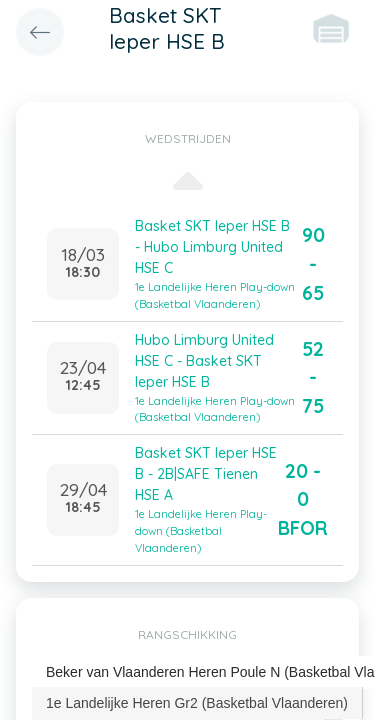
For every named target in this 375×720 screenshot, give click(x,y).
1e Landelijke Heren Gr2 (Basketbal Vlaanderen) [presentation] (197, 703)
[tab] (197, 703)
